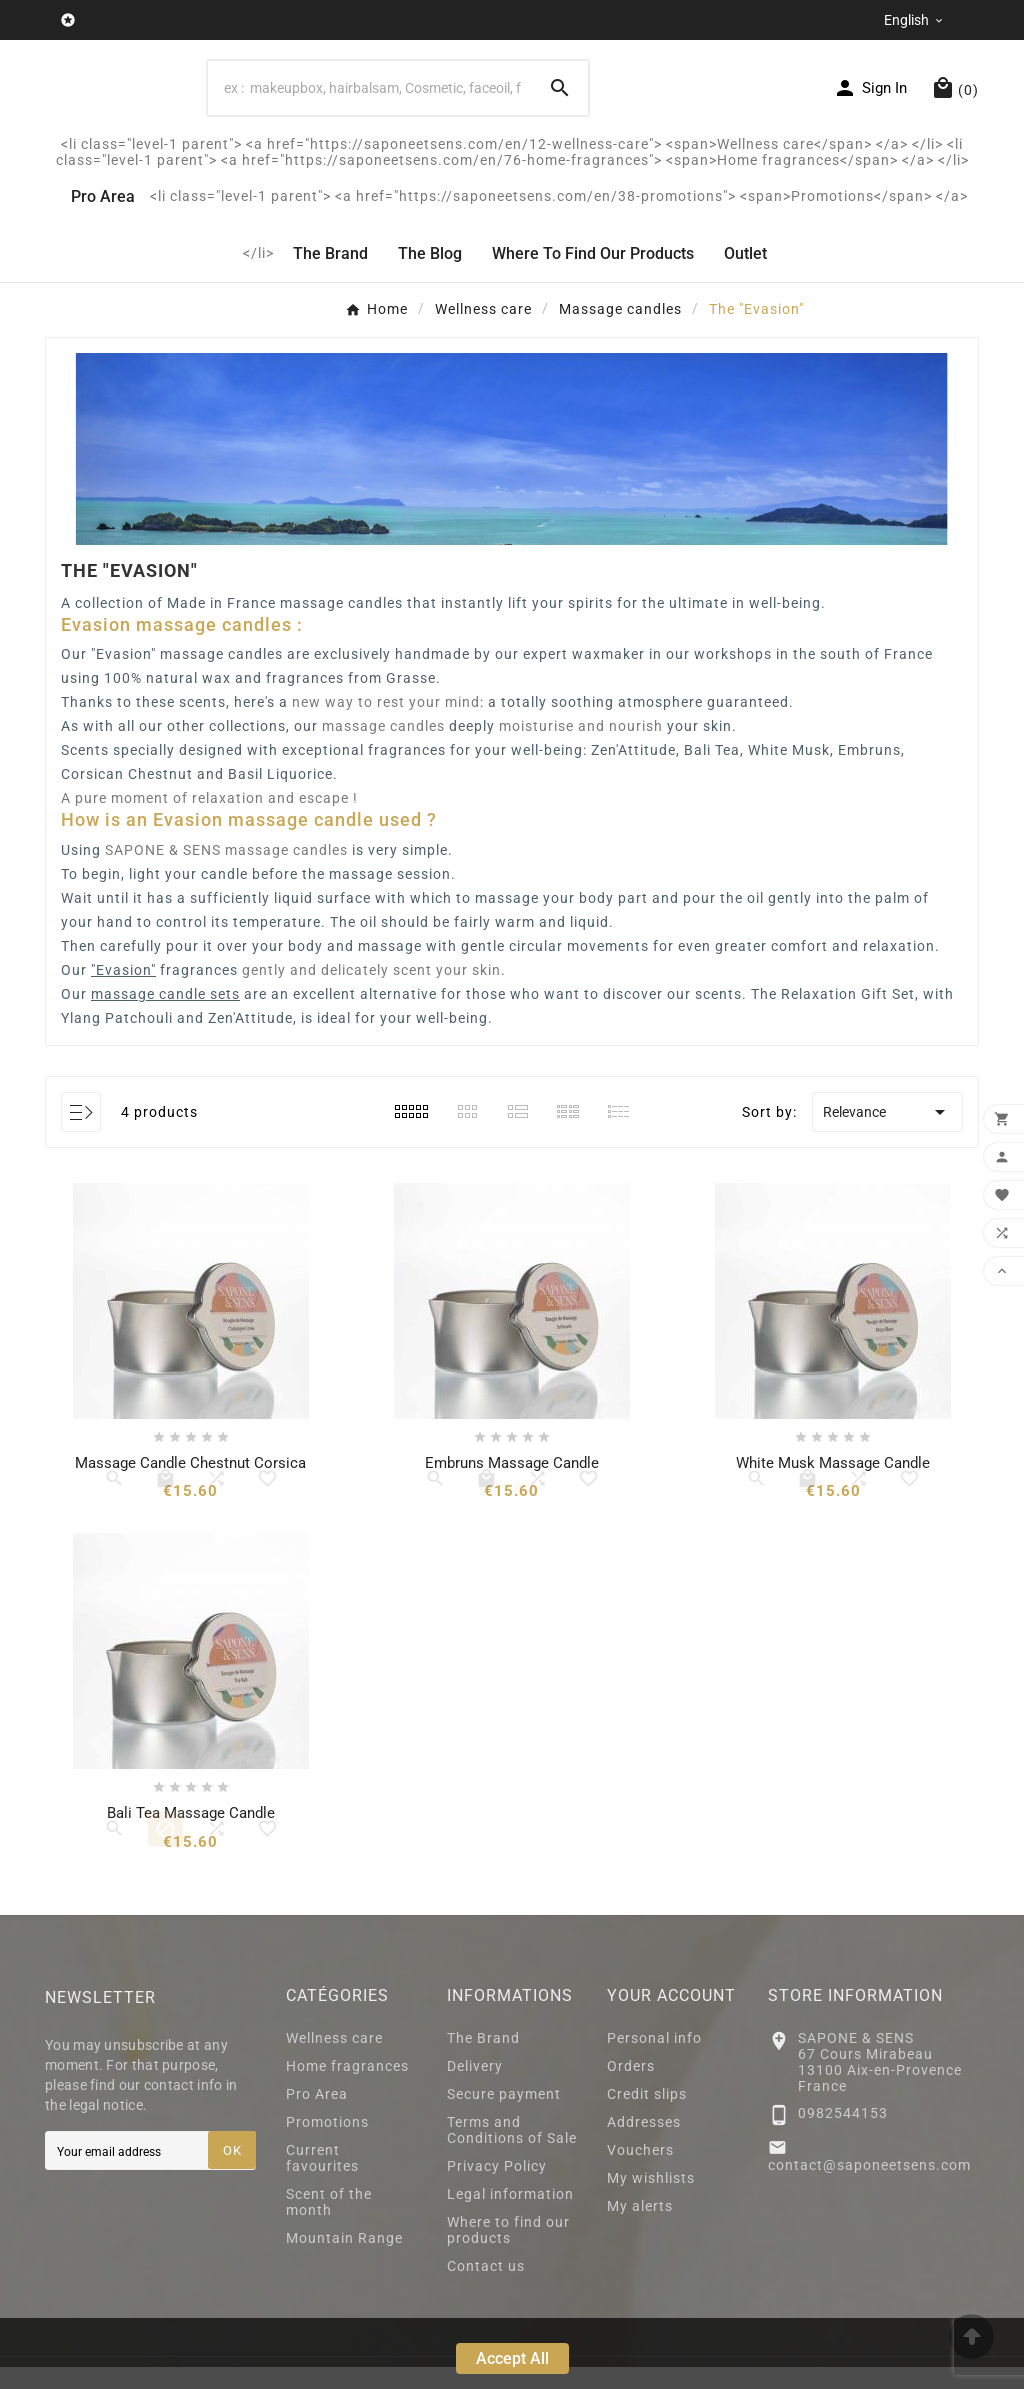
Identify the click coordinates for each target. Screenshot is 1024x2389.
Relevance (887, 1135)
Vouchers (640, 2172)
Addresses (644, 2144)
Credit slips (647, 2116)
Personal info (654, 2060)
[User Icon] (870, 99)
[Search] (560, 99)
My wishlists (651, 2200)
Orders (631, 2088)
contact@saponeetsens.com (869, 2187)
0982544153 (843, 2136)
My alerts (640, 2228)
